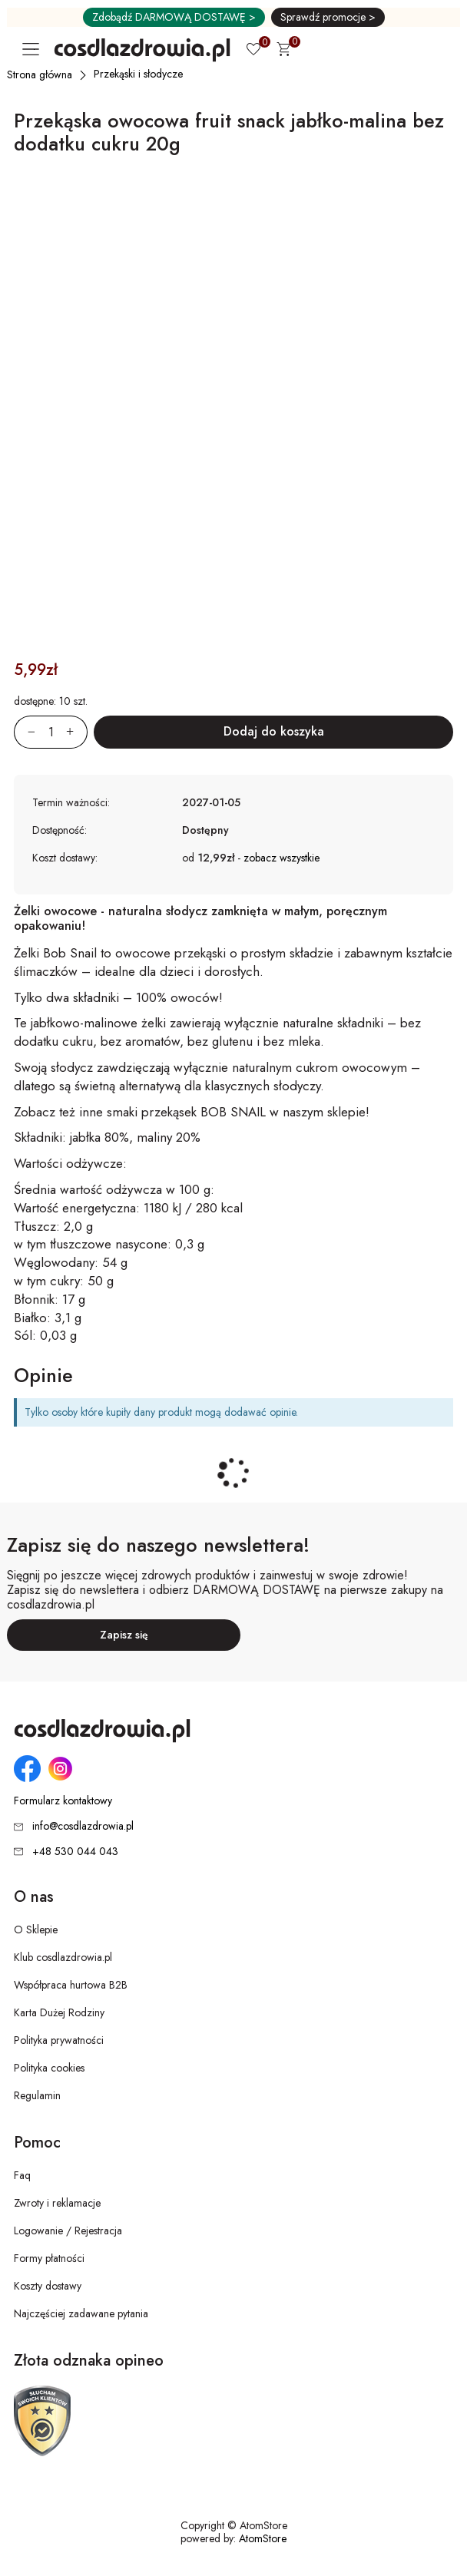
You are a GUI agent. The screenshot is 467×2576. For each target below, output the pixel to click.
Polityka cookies (49, 2067)
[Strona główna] (40, 74)
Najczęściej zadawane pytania (81, 2313)
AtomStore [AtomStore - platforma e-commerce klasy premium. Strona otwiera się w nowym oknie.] (262, 2538)
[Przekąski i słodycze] (139, 73)
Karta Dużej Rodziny (59, 2012)
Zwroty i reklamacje (57, 2203)
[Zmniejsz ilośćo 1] (24, 732)
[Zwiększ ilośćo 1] (77, 732)
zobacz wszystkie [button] (281, 857)
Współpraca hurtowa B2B (71, 1984)
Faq (22, 2175)
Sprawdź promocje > (328, 17)
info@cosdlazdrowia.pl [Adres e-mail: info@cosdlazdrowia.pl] (83, 1826)
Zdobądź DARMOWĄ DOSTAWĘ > (174, 17)
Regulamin (37, 2095)
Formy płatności (49, 2258)
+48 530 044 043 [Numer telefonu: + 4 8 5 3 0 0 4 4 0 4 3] (75, 1851)
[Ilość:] (50, 732)
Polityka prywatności (59, 2040)
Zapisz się (124, 1634)
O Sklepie (36, 1929)
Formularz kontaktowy (63, 1800)
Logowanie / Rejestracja (68, 2230)
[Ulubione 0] (253, 50)
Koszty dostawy (47, 2285)
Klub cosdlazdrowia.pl (63, 1957)
